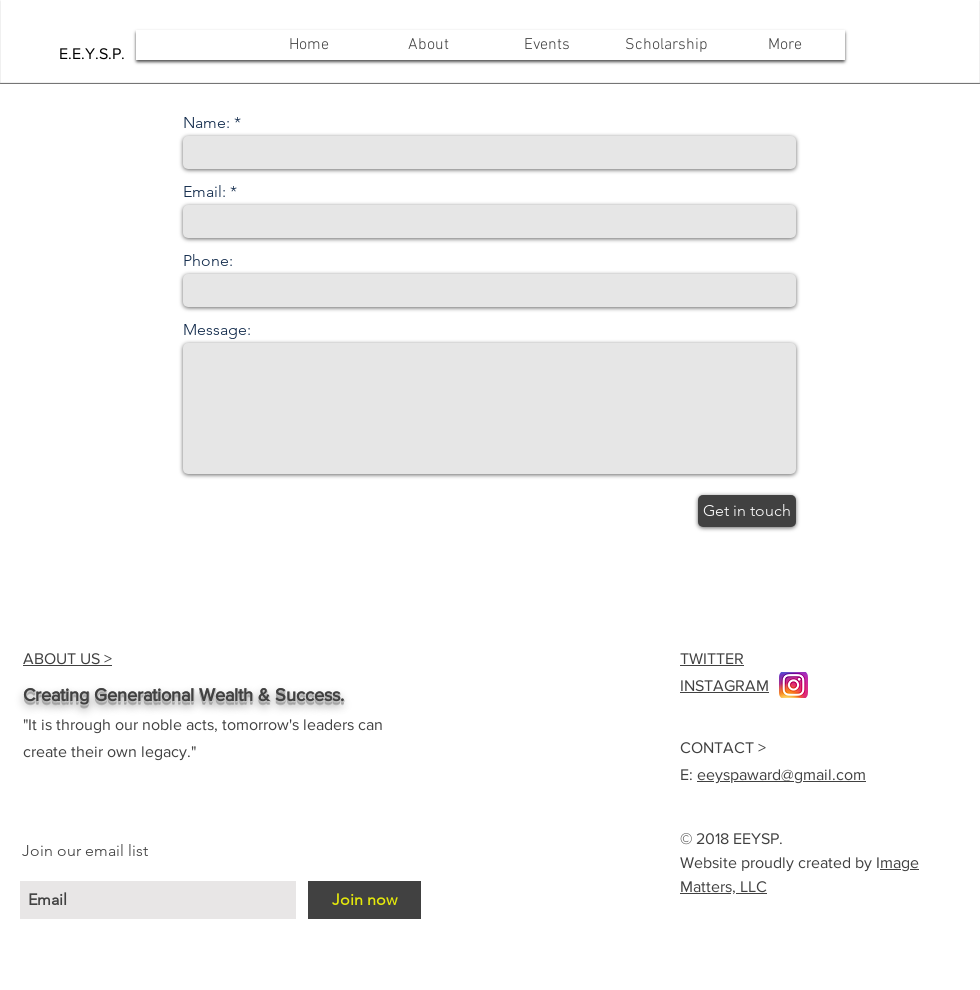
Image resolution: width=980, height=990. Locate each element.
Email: (204, 192)
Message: (217, 330)
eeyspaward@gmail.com (781, 774)
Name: (206, 123)
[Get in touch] (747, 511)
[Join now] (364, 900)
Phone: (208, 261)
